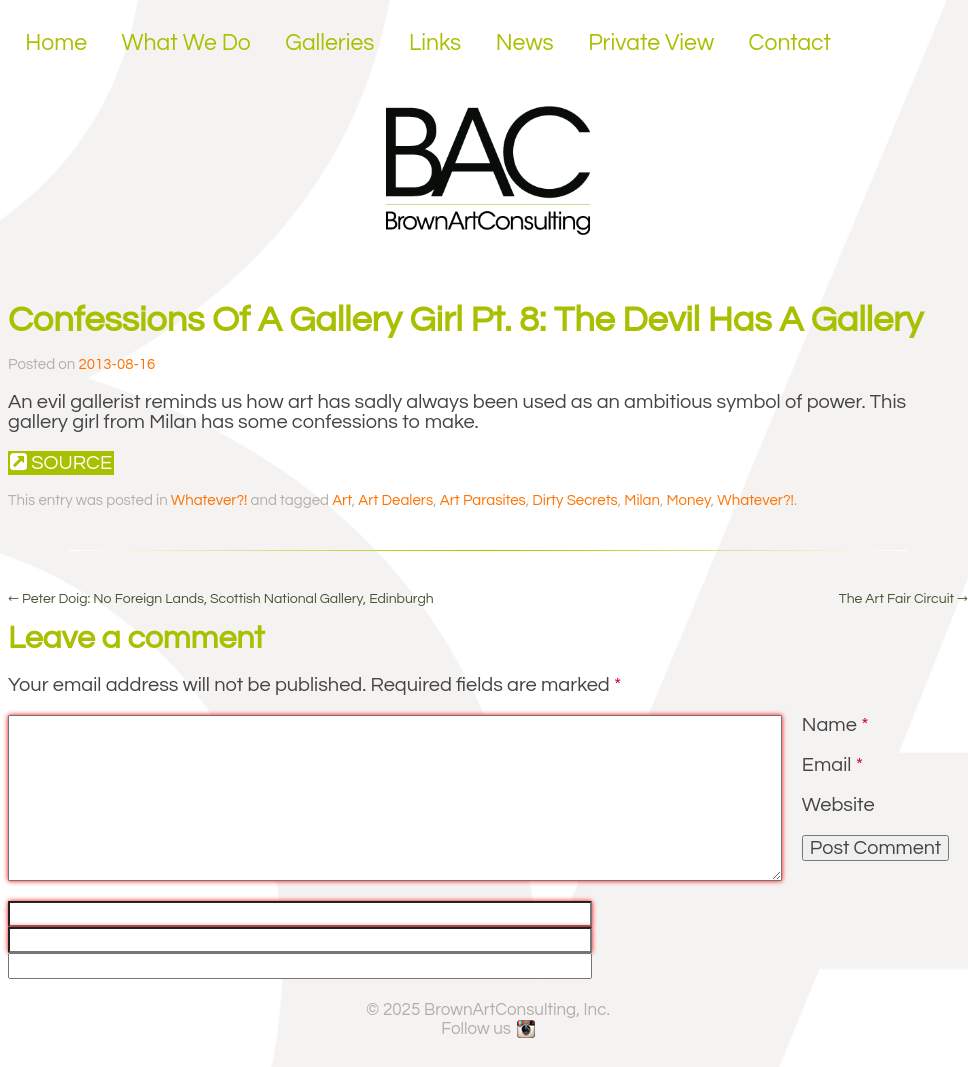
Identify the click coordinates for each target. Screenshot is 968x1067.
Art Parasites (483, 500)
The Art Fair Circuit (903, 599)
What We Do (186, 43)
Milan (642, 500)
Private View (651, 43)
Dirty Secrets (575, 500)
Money (688, 500)
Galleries (329, 43)
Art (342, 500)
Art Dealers (395, 500)
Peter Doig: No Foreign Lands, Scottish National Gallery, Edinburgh (221, 599)
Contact (790, 43)
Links (435, 43)
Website (838, 805)
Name (835, 725)
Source (61, 462)
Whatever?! (209, 500)
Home (56, 43)
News (525, 43)
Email (832, 765)
